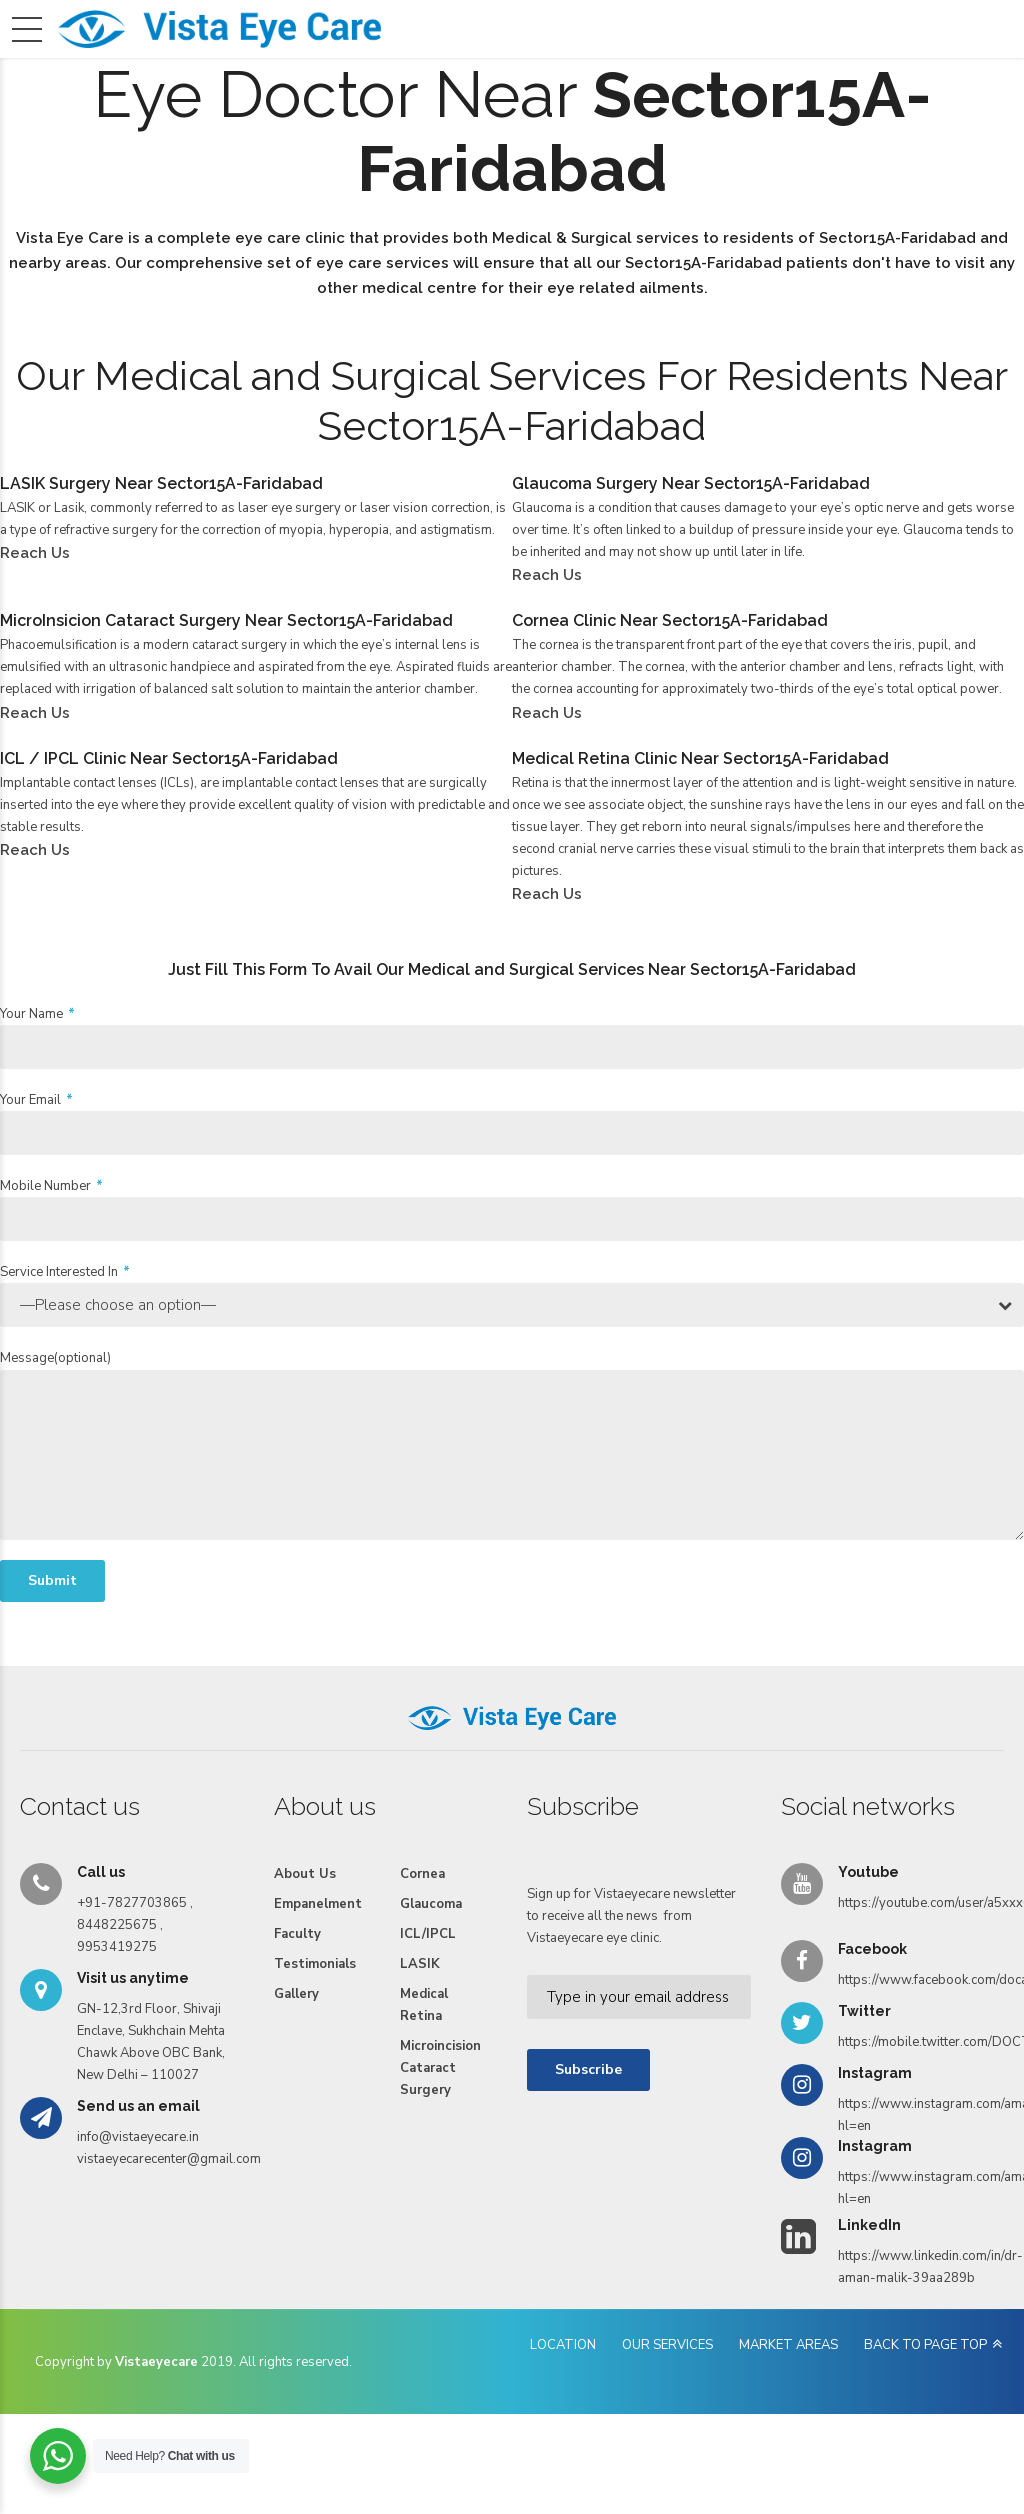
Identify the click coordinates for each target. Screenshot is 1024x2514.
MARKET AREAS (788, 2383)
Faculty (511, 66)
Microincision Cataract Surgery (440, 2106)
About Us (227, 66)
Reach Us (855, 66)
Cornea (422, 1912)
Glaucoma (431, 1942)
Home (148, 66)
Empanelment (414, 66)
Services (314, 66)
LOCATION (563, 2383)
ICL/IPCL (428, 1972)
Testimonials (604, 66)
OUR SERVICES (667, 2383)
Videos (773, 66)
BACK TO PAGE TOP (925, 2383)
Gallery (698, 66)
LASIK (420, 2002)
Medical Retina (424, 2043)
